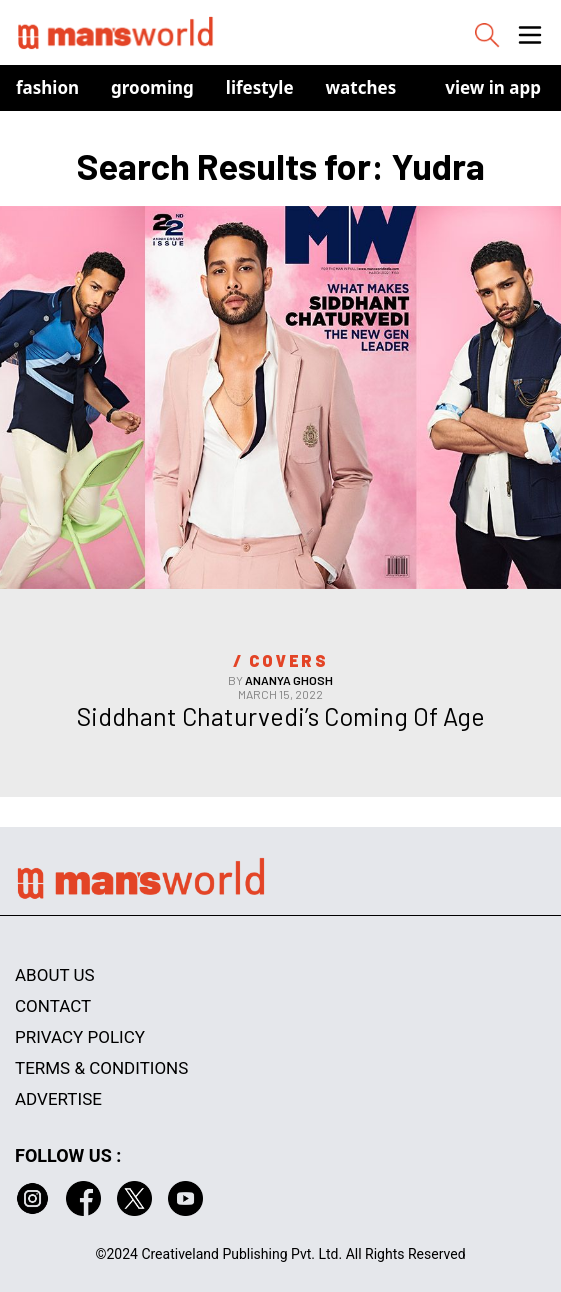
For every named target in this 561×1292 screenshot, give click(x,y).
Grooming (152, 87)
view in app (493, 87)
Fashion (47, 87)
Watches (361, 87)
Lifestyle (260, 87)
